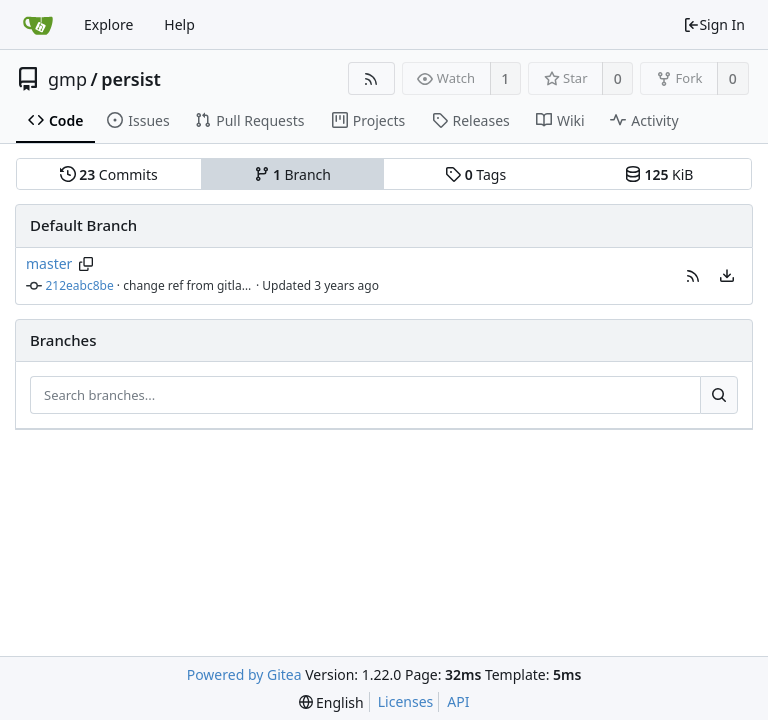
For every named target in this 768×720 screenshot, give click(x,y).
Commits (109, 174)
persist (131, 79)
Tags (475, 174)
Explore (108, 24)
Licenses (406, 701)
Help (179, 24)
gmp (67, 79)
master (49, 263)
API (458, 701)
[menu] (727, 276)
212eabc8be (80, 285)
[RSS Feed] (371, 78)
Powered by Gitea (244, 674)
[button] (693, 276)
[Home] (38, 25)
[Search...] (719, 395)
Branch (293, 174)
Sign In (714, 24)
